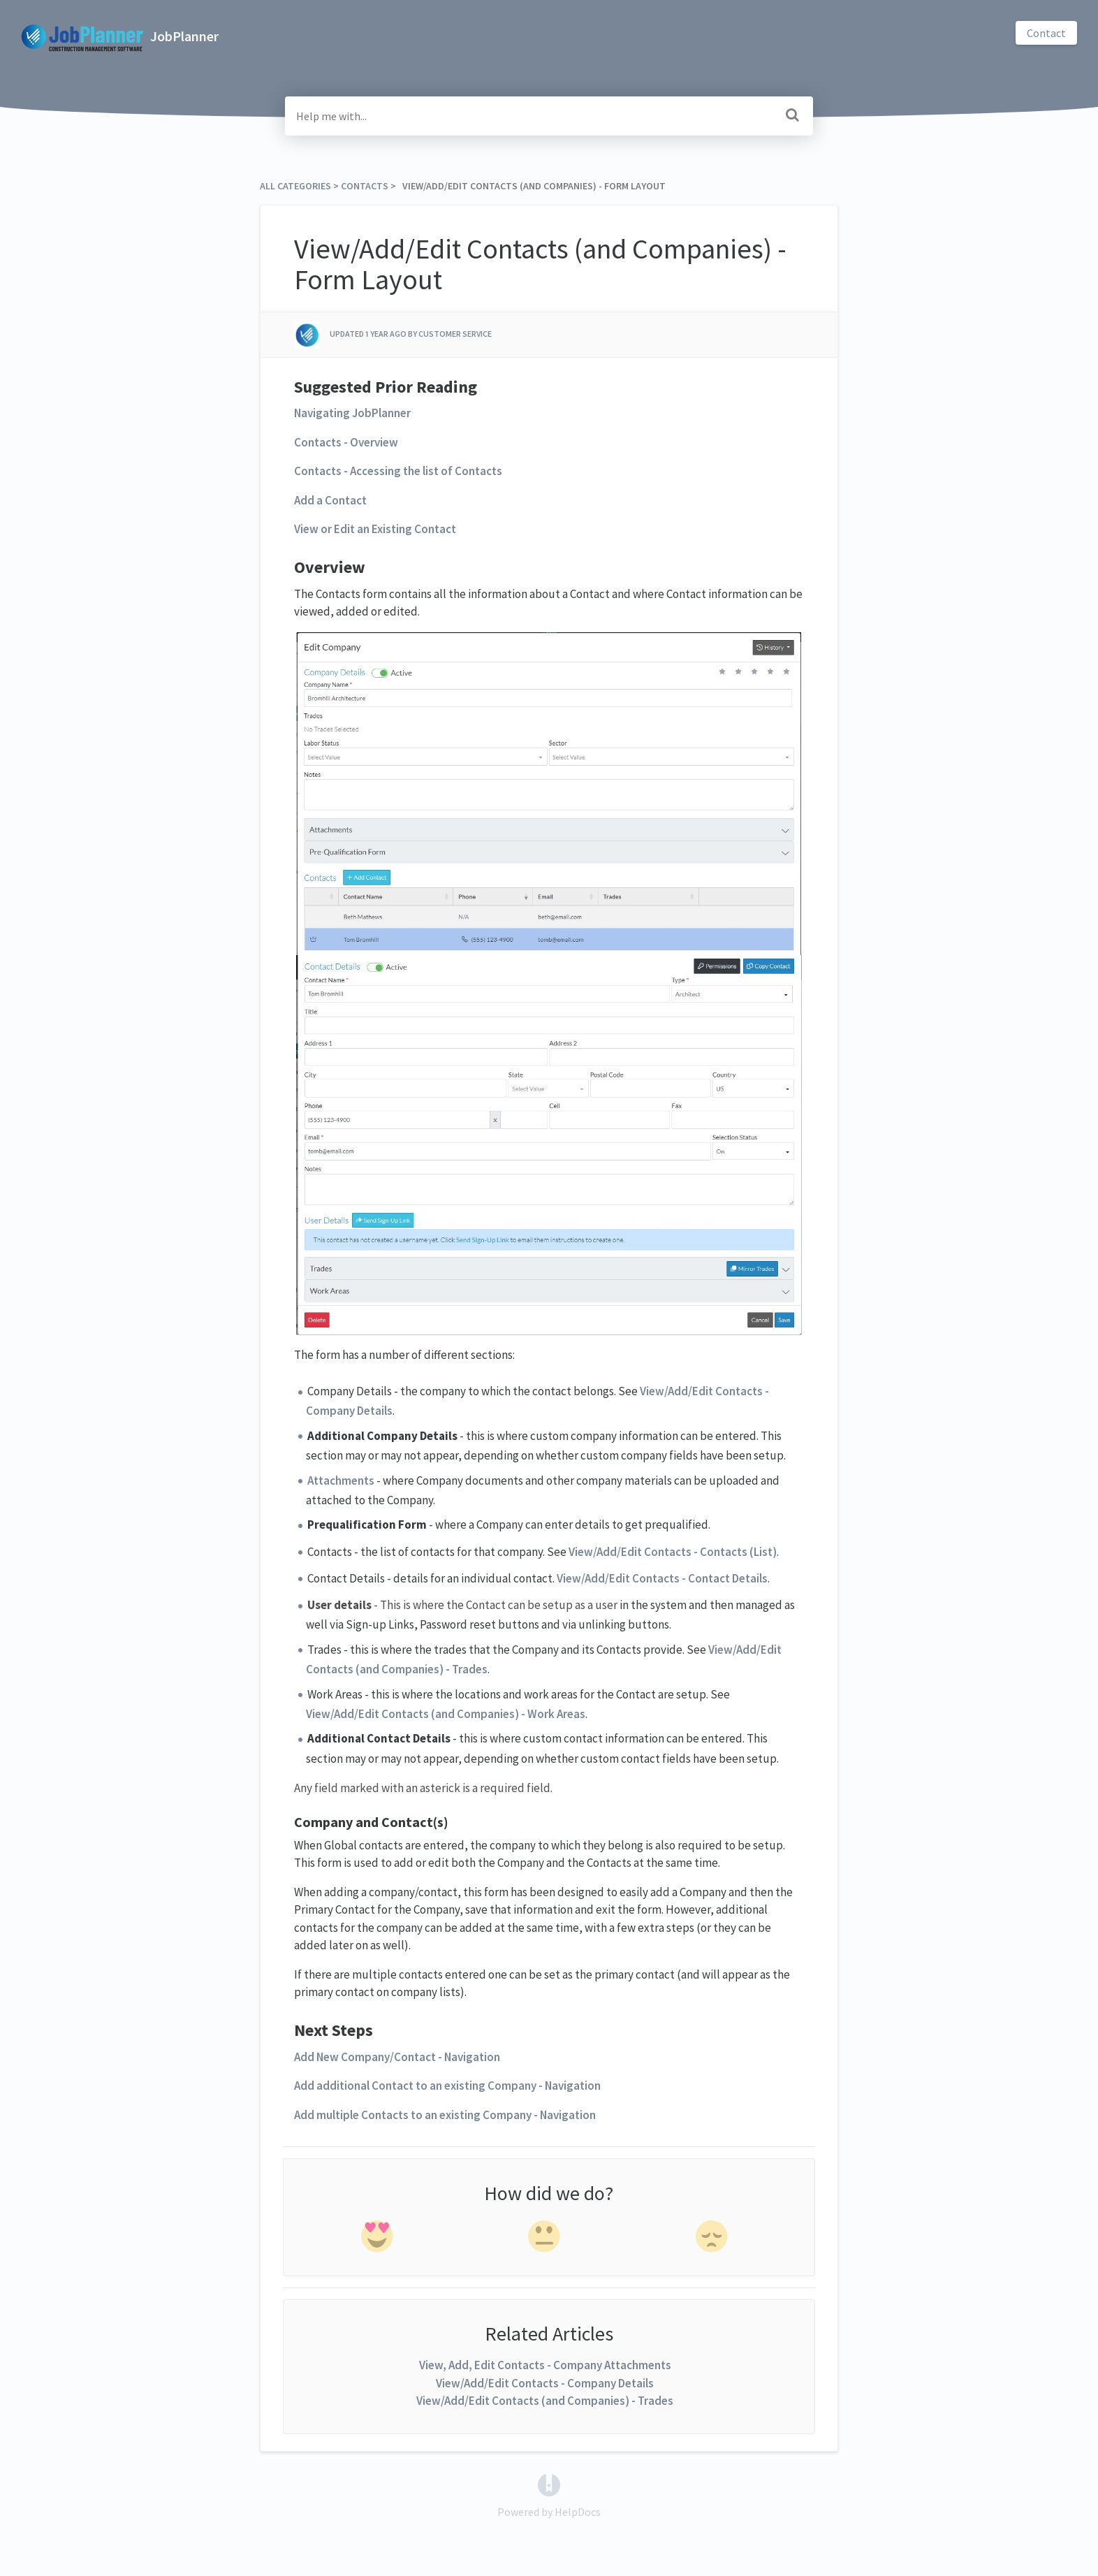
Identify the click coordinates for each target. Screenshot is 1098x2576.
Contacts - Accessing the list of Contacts (398, 471)
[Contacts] (364, 186)
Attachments (340, 1480)
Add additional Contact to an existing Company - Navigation (447, 2085)
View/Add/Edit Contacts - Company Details (545, 2383)
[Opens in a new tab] (549, 2483)
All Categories (295, 186)
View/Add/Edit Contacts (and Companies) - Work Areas (445, 1714)
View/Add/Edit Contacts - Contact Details (662, 1578)
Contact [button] (1046, 33)
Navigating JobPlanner (352, 413)
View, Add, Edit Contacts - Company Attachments (545, 2365)
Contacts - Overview (346, 442)
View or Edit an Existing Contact (375, 529)
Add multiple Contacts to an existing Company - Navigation (445, 2115)
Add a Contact (330, 500)
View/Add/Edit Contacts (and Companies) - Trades (544, 2400)
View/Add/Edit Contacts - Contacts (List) (673, 1551)
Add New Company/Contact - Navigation (397, 2057)
